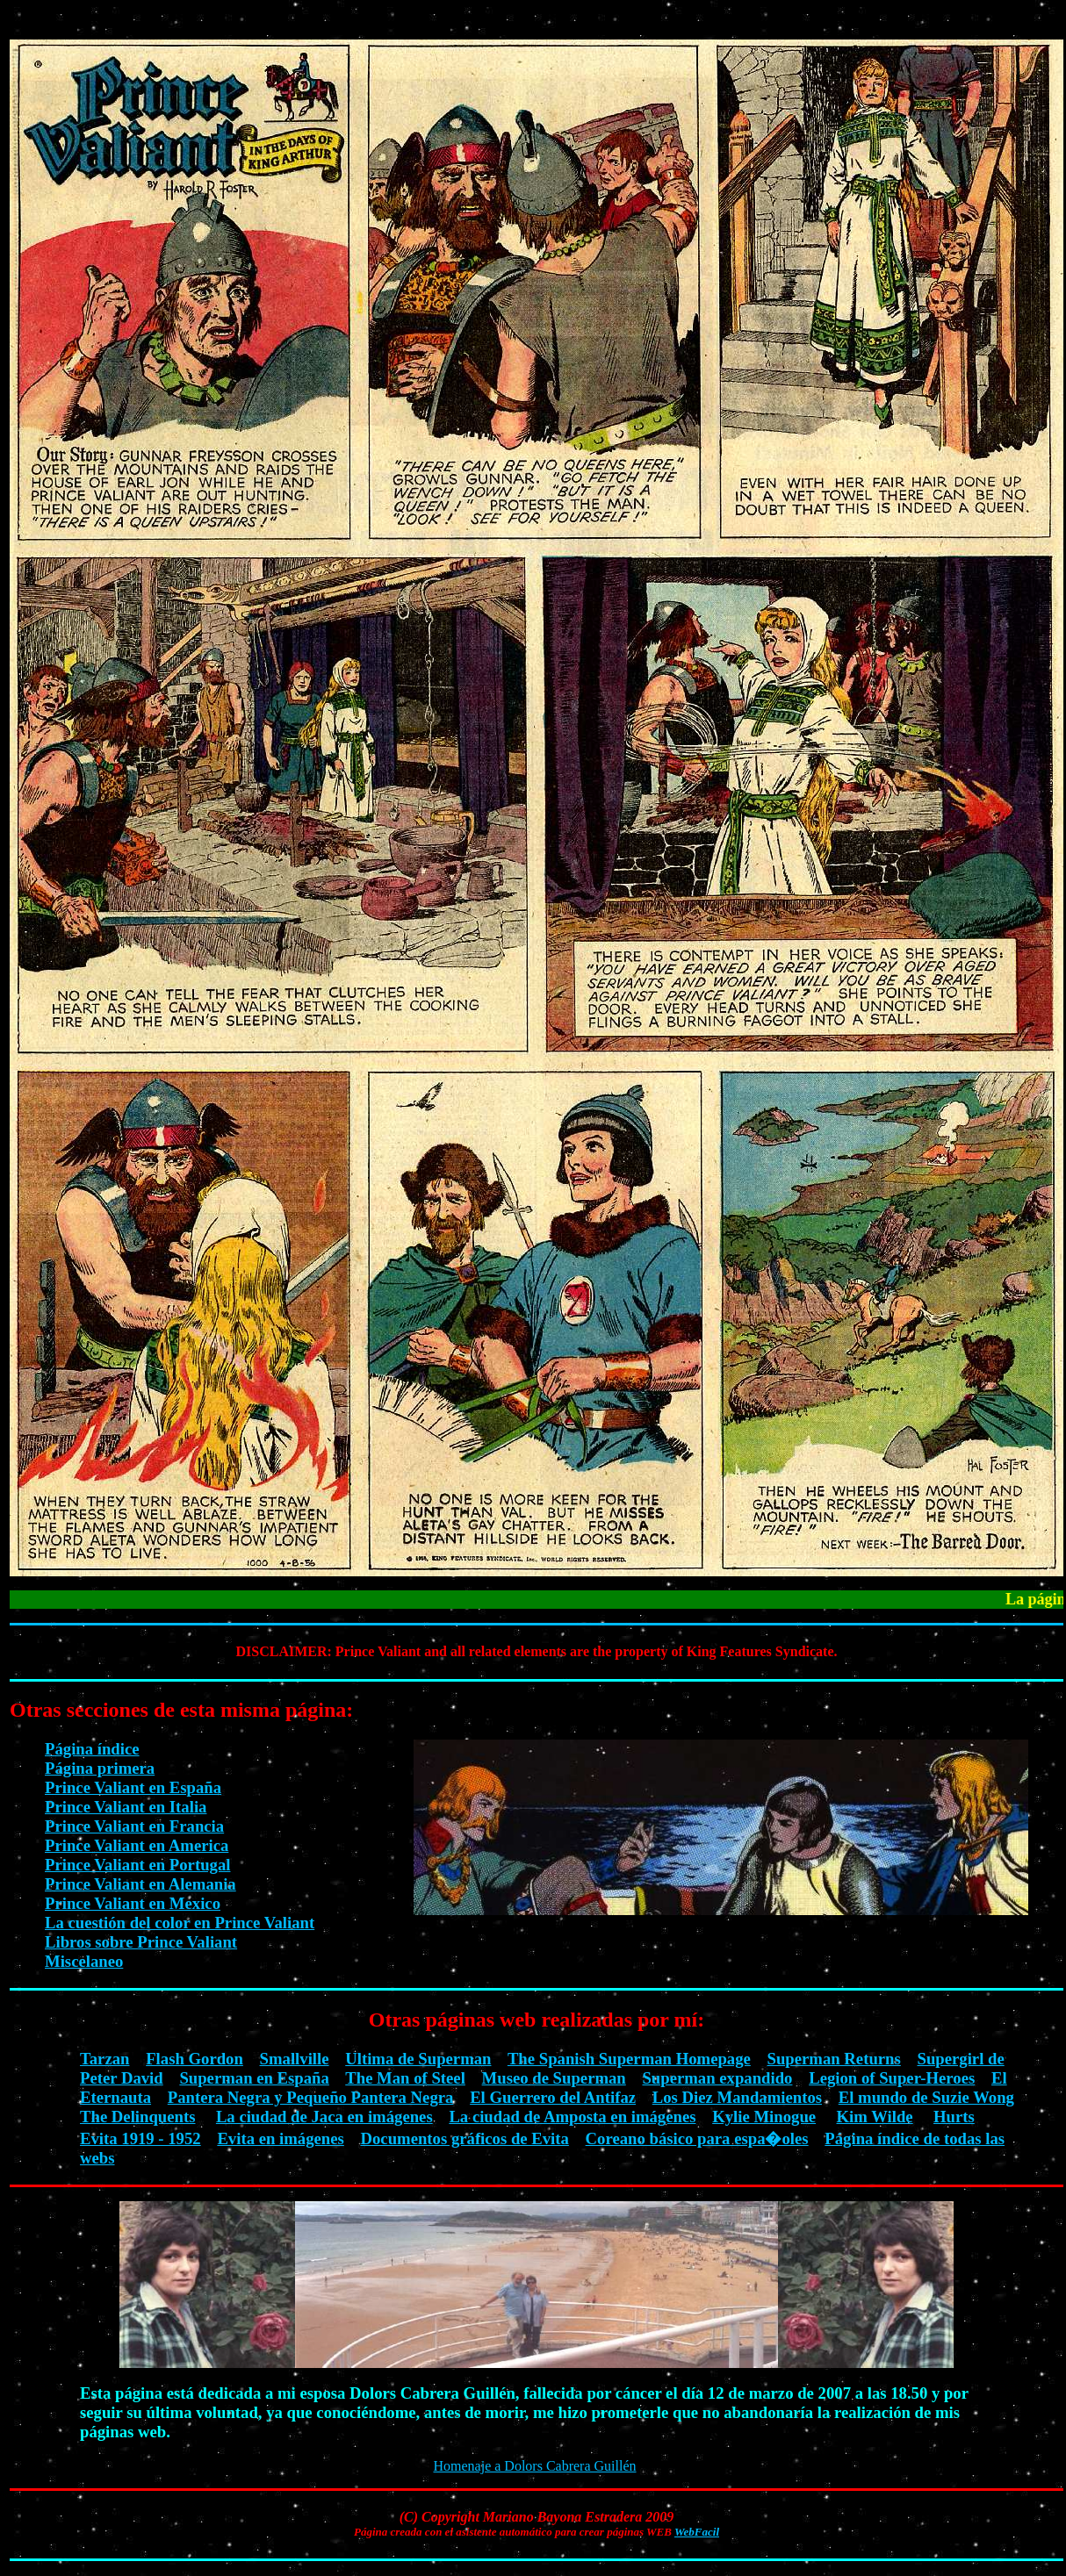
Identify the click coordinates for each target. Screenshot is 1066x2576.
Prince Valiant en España (133, 1787)
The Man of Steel (405, 2078)
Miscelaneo (84, 1961)
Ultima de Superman (418, 2058)
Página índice (92, 1749)
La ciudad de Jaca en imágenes (324, 2116)
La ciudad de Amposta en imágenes (572, 2116)
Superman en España (253, 2078)
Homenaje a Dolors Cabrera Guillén (534, 2465)
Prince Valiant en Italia (125, 1806)
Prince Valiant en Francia (134, 1826)
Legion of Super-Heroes (892, 2078)
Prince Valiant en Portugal (137, 1864)
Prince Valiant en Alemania (140, 1884)
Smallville (294, 2058)
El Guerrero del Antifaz (553, 2097)
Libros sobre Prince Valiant (141, 1942)
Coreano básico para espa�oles (697, 2138)
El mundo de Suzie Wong (926, 2097)
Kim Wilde (875, 2116)
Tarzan (104, 2058)
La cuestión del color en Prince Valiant (179, 1922)
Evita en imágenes (280, 2138)
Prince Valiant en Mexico (132, 1903)
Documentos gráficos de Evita (465, 2138)
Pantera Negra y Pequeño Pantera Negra (311, 2097)
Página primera (100, 1768)
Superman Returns (834, 2058)
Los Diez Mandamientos (737, 2097)
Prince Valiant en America (136, 1845)
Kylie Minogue (764, 2116)
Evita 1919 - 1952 (140, 2138)
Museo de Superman (554, 2078)
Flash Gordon (194, 2058)
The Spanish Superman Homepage (629, 2058)
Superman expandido (717, 2078)
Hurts (954, 2116)
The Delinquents (137, 2116)
